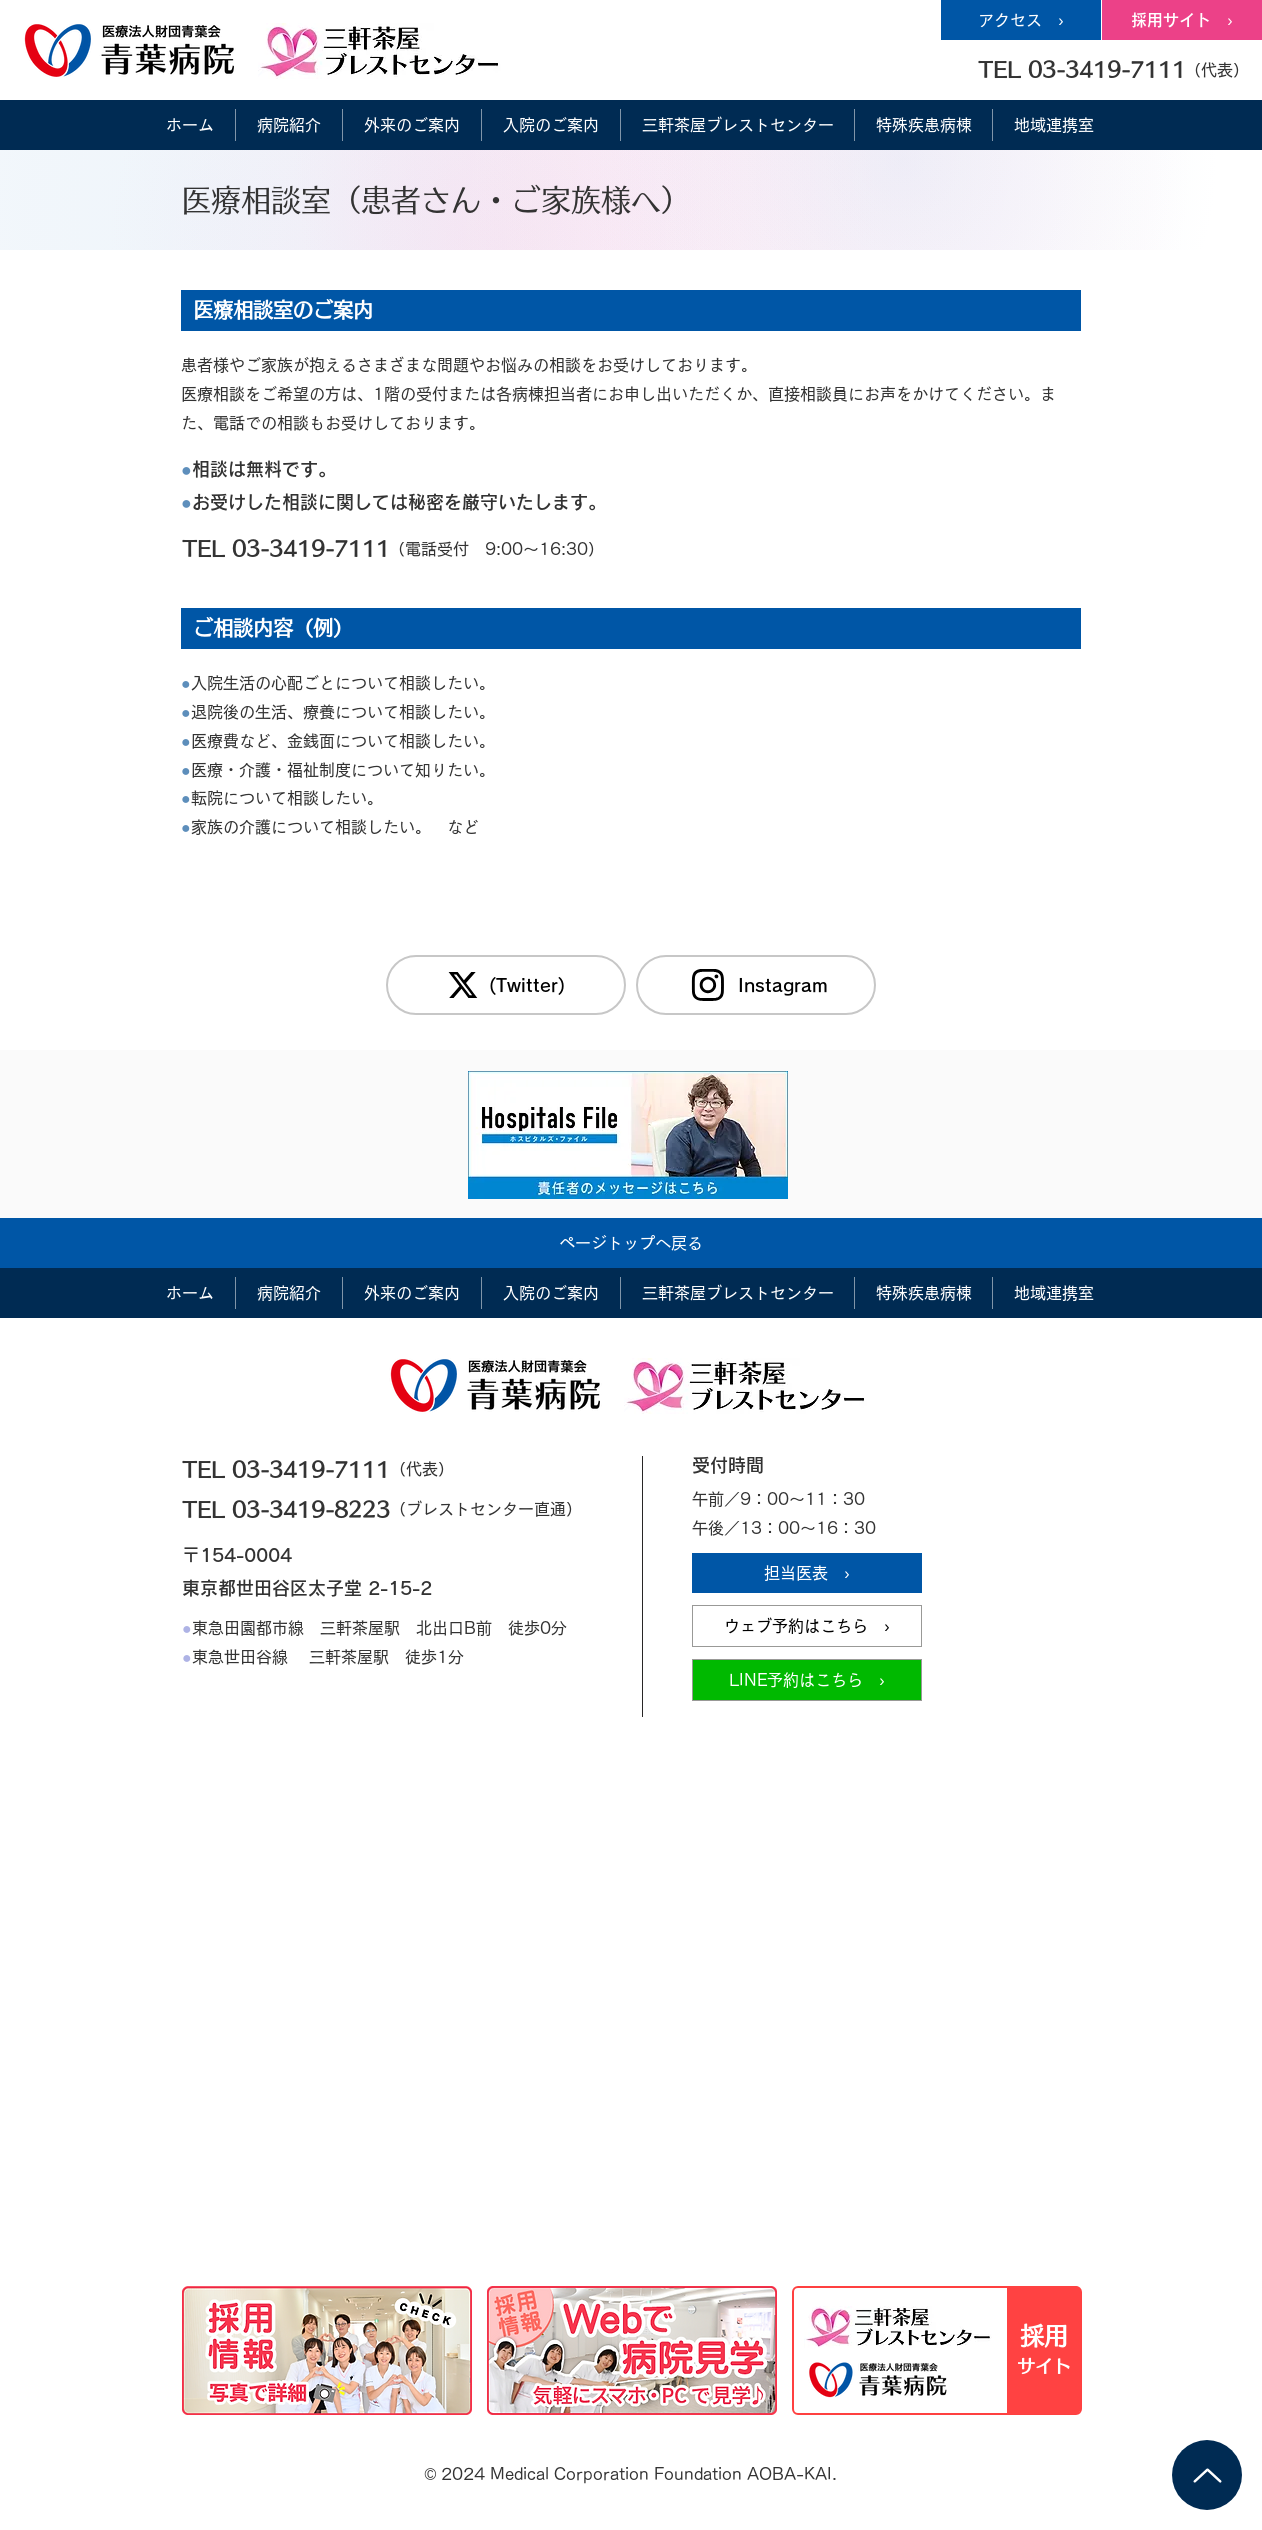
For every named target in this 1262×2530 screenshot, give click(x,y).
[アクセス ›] (1021, 20)
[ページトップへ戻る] (631, 1243)
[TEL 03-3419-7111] (328, 548)
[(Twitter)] (506, 985)
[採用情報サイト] (937, 2350)
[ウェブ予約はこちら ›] (807, 1626)
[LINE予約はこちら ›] (807, 1680)
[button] (1113, 69)
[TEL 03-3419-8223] (328, 1509)
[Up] (1207, 2475)
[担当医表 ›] (807, 1573)
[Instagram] (756, 985)
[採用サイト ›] (1182, 20)
